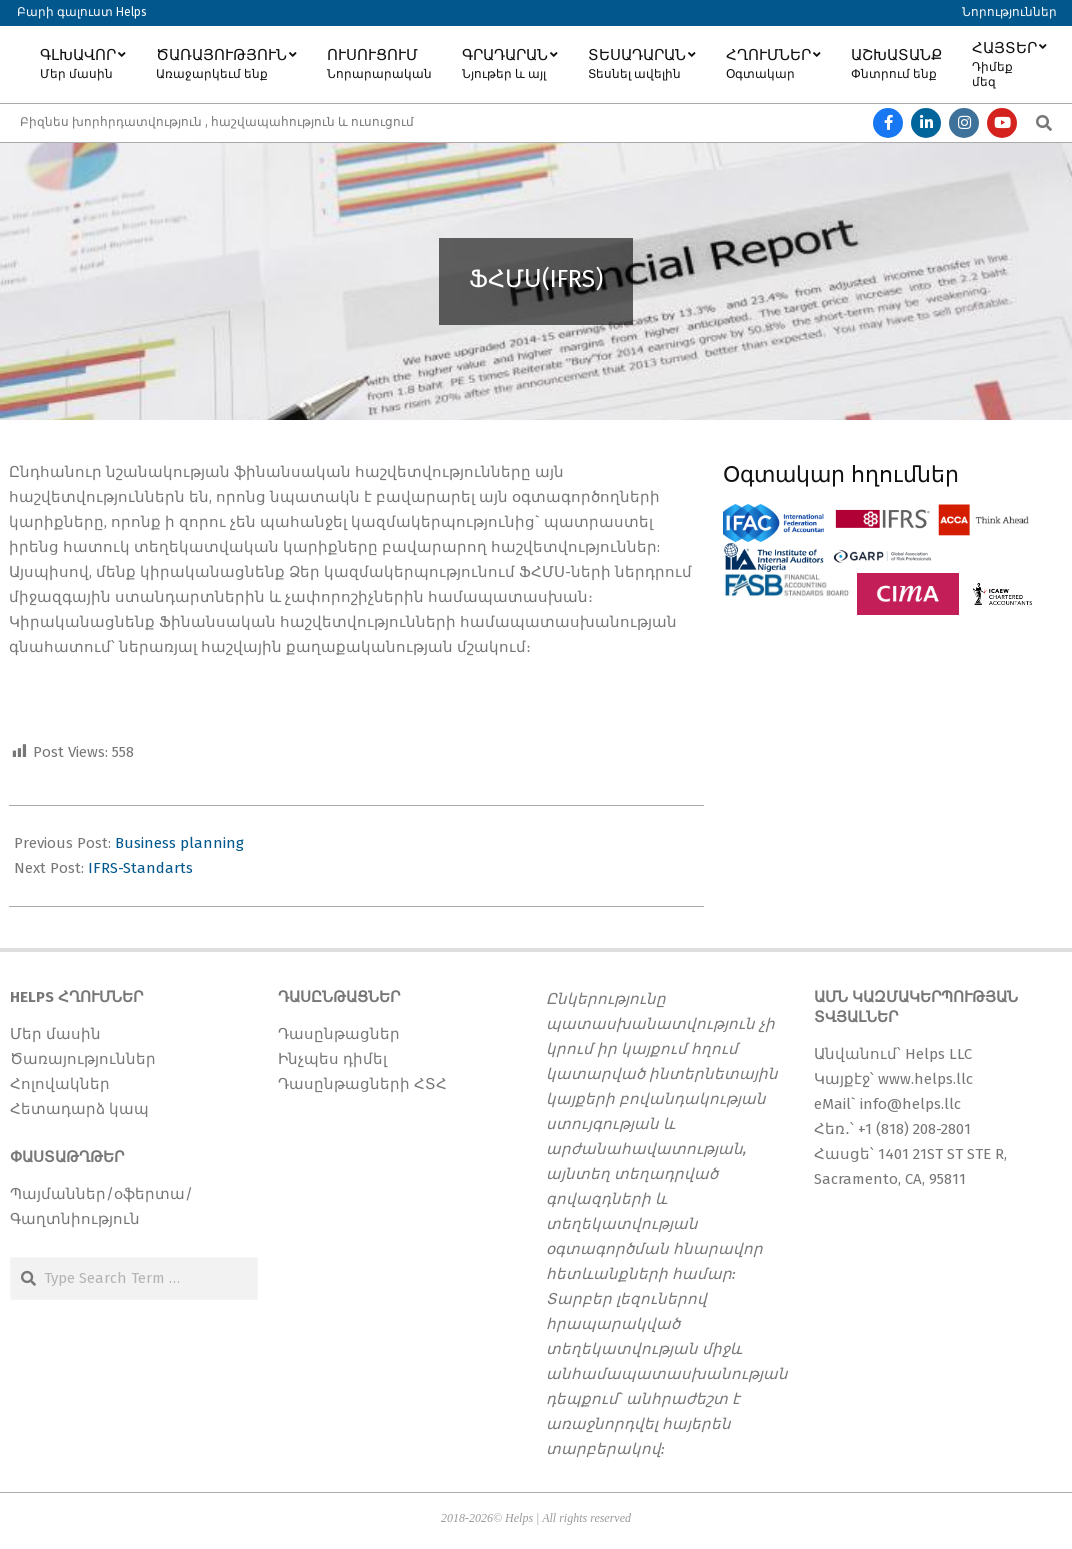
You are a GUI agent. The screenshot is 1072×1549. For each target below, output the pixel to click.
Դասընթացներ (339, 1034)
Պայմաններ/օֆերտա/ (101, 1194)
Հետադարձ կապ (79, 1109)
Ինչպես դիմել (332, 1059)
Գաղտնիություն (75, 1219)
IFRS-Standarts (140, 868)
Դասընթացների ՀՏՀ (362, 1084)
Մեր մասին (55, 1034)
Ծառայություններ (83, 1059)
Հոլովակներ (60, 1084)
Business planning (179, 843)
